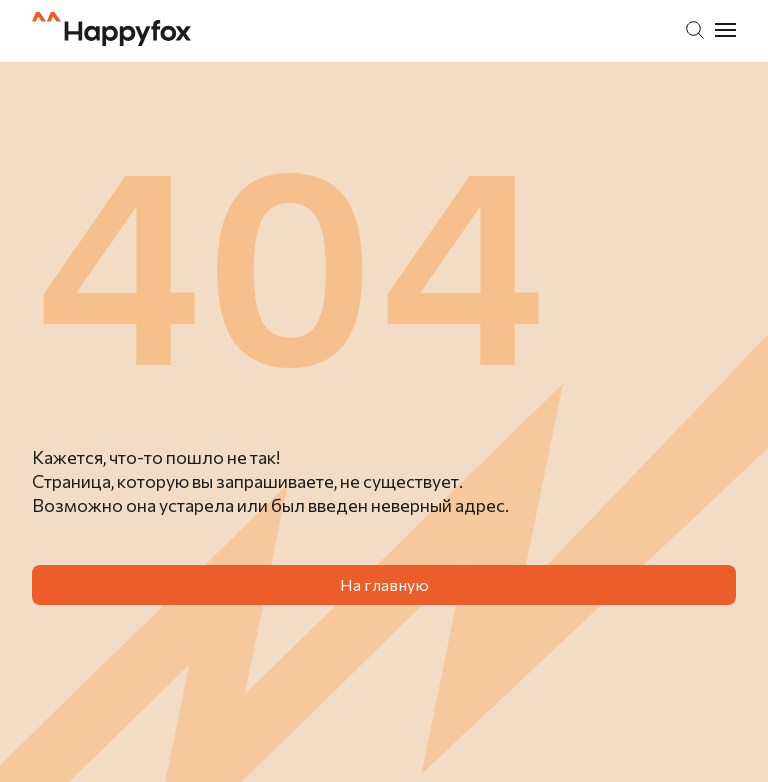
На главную (384, 584)
